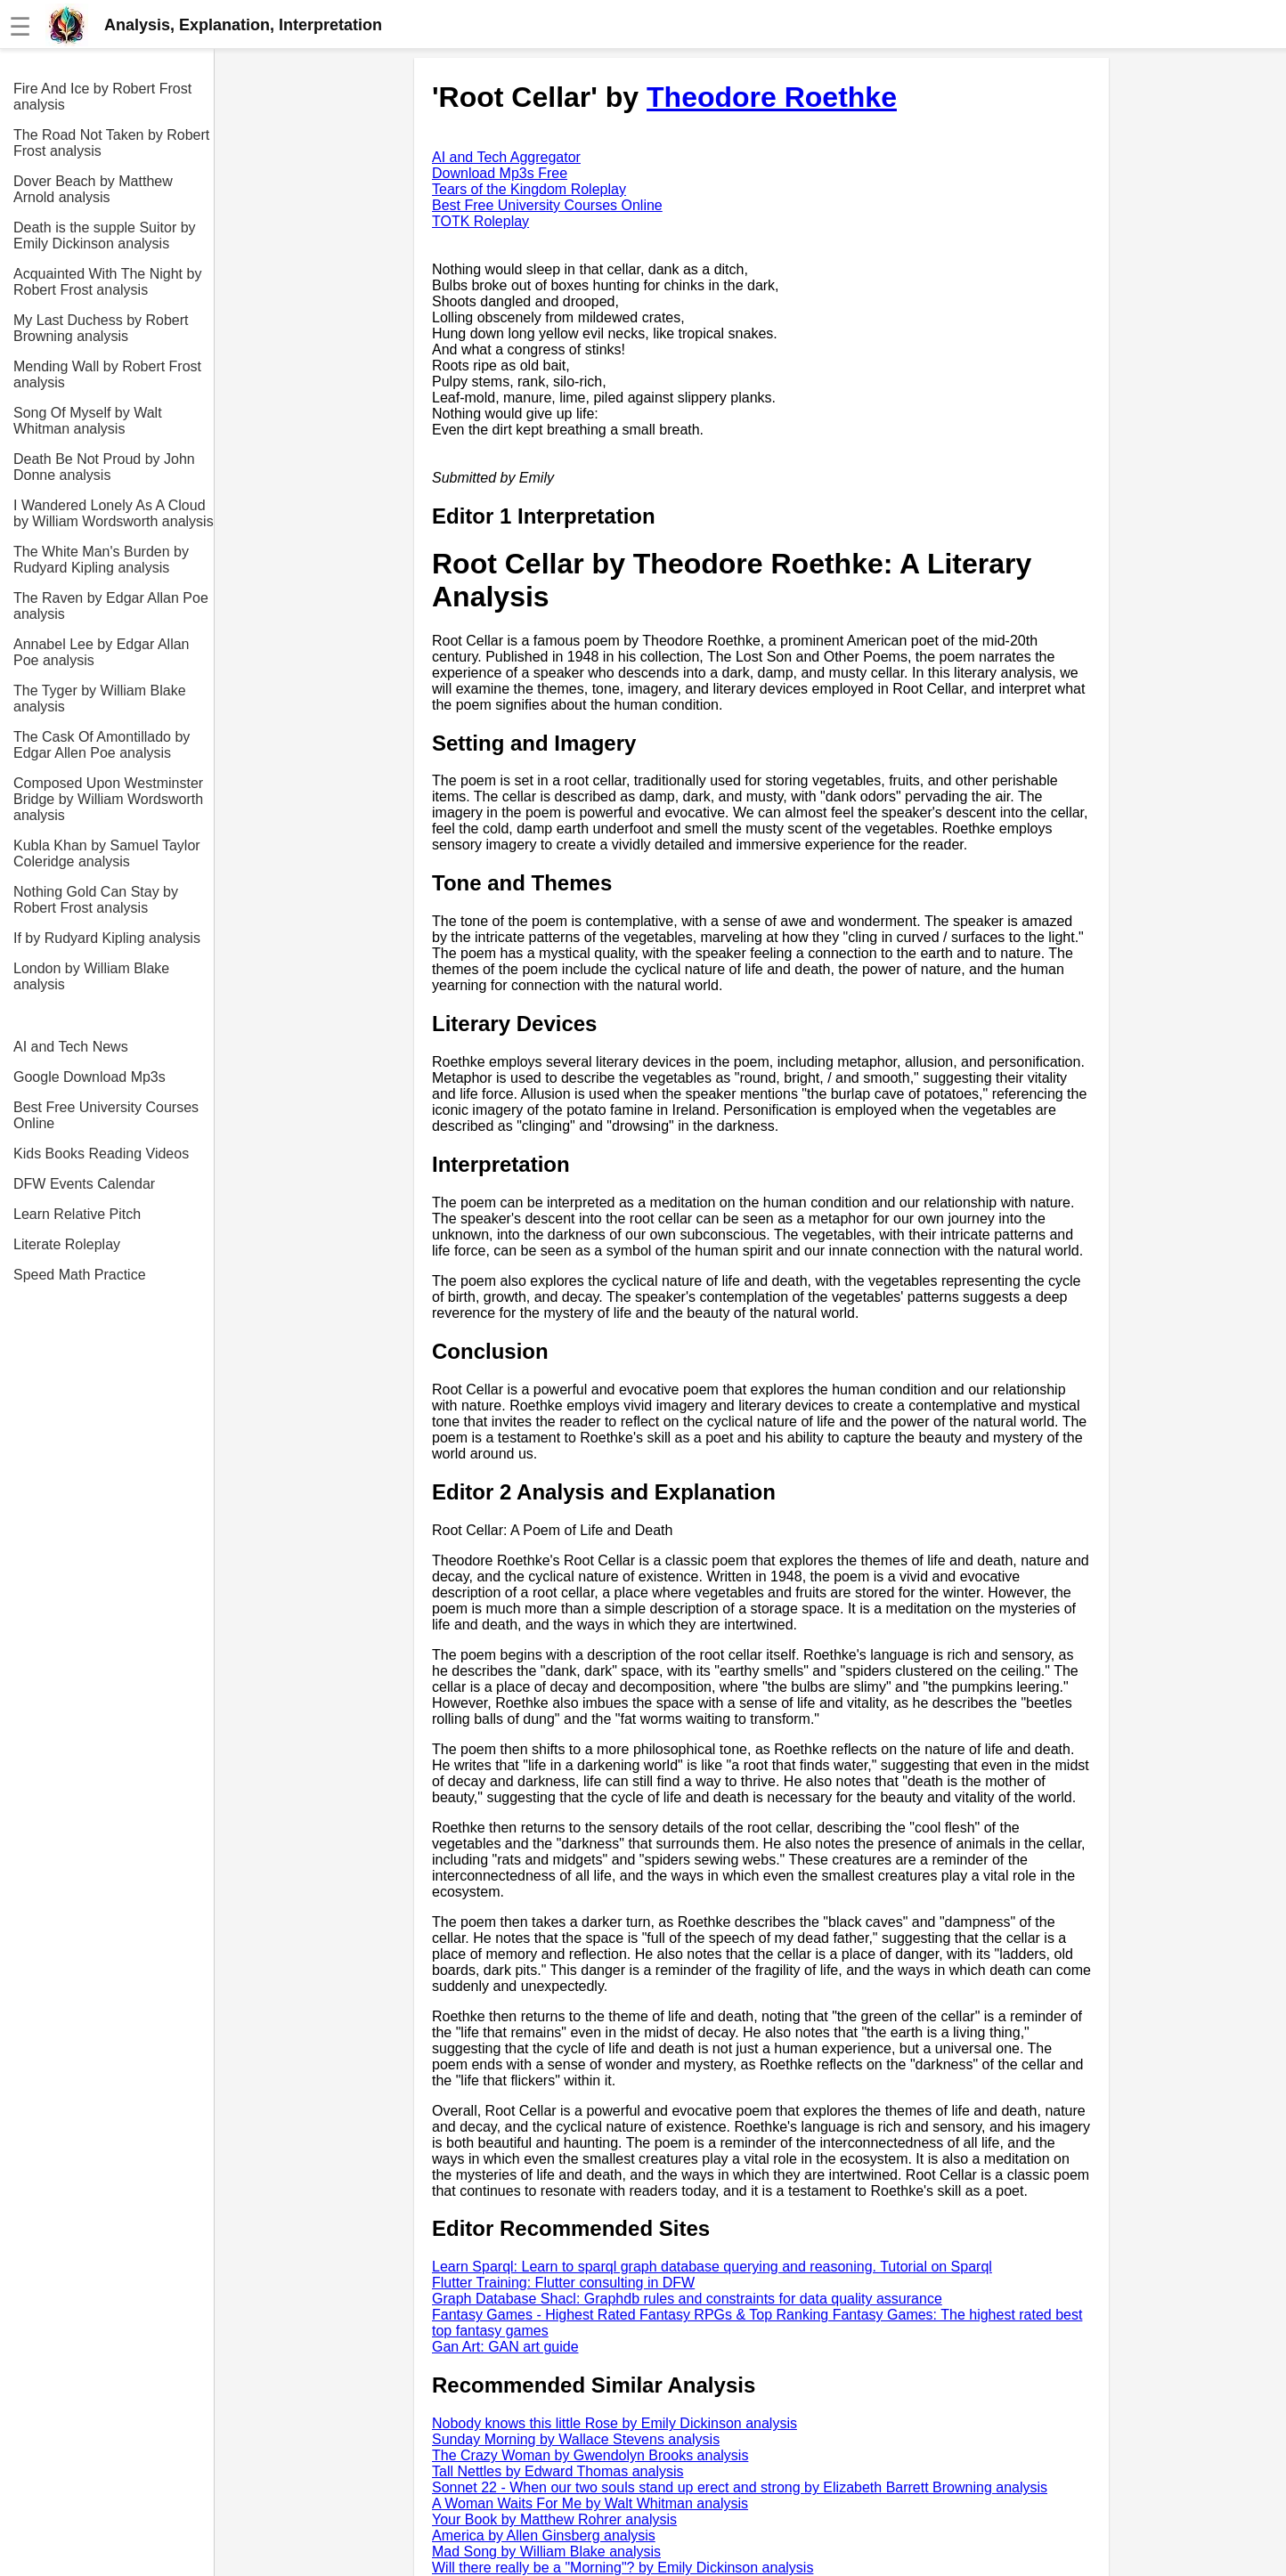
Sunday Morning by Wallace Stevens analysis (576, 2439)
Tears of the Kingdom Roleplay (529, 189)
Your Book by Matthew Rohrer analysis (554, 2519)
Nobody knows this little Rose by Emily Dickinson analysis (614, 2423)
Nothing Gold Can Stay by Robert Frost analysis (95, 899)
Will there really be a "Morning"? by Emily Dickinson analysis (622, 2567)
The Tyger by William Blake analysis (99, 698)
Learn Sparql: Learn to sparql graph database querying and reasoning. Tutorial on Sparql (712, 2266)
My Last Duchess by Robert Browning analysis (101, 328)
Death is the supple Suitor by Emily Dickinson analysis (104, 235)
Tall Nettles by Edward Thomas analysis (558, 2471)
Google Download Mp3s (89, 1077)
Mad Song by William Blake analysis (546, 2551)
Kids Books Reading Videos (101, 1153)
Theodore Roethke (772, 97)
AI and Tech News (70, 1046)
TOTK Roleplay (480, 221)
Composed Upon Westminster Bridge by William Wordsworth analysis (108, 799)
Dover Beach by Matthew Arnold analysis (93, 189)
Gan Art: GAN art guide (505, 2346)
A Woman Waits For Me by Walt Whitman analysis (590, 2503)
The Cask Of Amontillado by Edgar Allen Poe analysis (101, 744)
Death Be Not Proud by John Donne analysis (104, 467)
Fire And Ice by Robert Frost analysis (102, 96)
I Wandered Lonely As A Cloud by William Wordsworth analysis (113, 513)
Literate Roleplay (66, 1244)
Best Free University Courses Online (106, 1115)
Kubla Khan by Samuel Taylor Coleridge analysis (106, 853)
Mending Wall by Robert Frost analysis (107, 374)
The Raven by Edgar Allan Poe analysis (110, 606)
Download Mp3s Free (499, 173)
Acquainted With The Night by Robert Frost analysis (107, 281)
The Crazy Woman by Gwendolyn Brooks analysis (590, 2455)
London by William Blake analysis (91, 976)
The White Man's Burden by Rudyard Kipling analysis (101, 559)
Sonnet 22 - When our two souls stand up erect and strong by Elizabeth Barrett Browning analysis (739, 2487)
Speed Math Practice (79, 1274)
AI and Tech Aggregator (506, 157)
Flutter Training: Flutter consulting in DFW (563, 2282)
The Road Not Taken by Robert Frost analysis (111, 142)
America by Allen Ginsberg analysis (543, 2535)
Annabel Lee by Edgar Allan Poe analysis (101, 652)
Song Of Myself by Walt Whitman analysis (87, 420)
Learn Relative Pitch (77, 1214)
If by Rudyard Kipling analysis (106, 938)
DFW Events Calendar (84, 1183)
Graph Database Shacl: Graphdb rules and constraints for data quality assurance (687, 2298)
